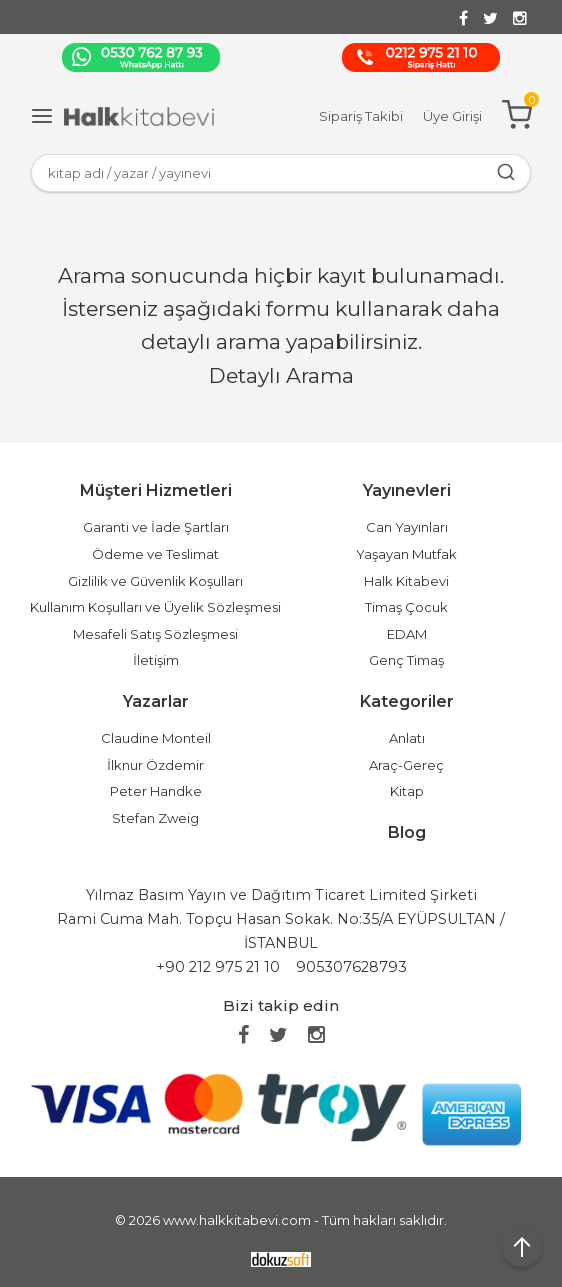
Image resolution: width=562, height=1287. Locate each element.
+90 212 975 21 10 (218, 967)
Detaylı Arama (281, 375)
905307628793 (351, 967)
